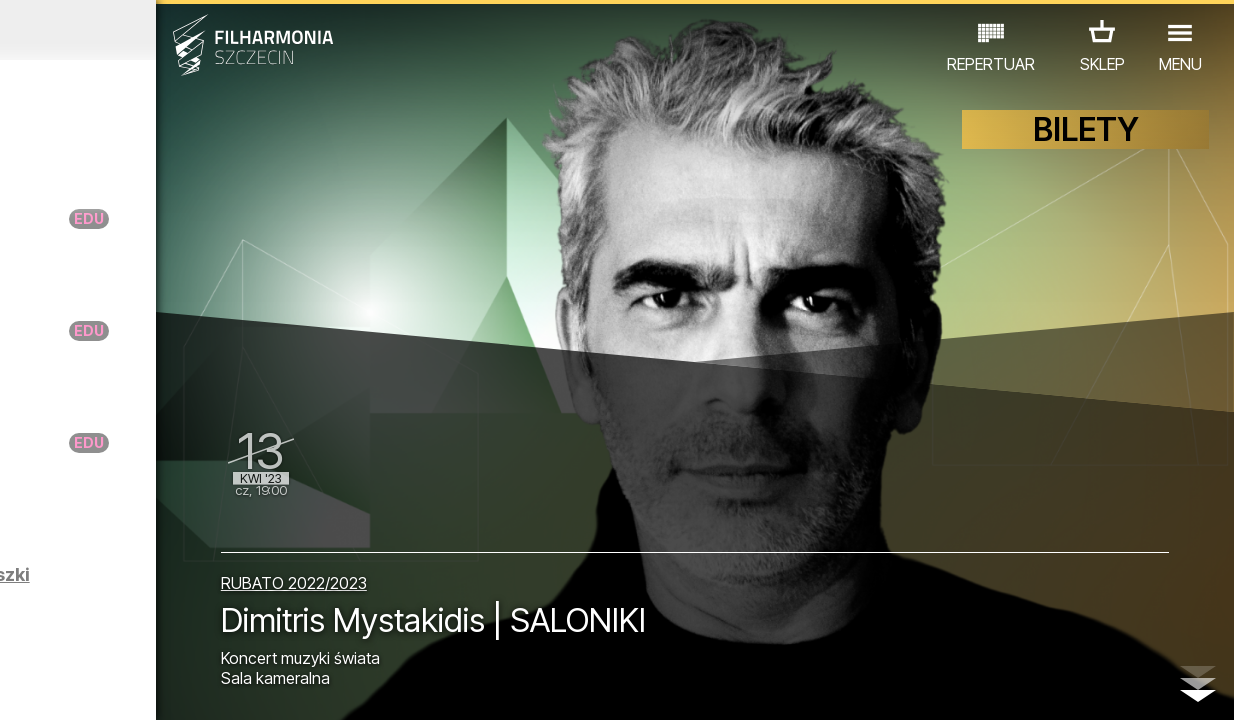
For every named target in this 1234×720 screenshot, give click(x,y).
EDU (158, 604)
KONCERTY (79, 604)
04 (93, 686)
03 (68, 686)
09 (218, 686)
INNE (155, 632)
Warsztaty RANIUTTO (152, 228)
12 (292, 686)
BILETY (1086, 147)
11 (267, 686)
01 (19, 686)
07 (167, 686)
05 (118, 686)
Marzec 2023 (160, 30)
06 (143, 686)
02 (43, 686)
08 (193, 686)
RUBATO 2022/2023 (449, 573)
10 (242, 686)
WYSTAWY (234, 604)
